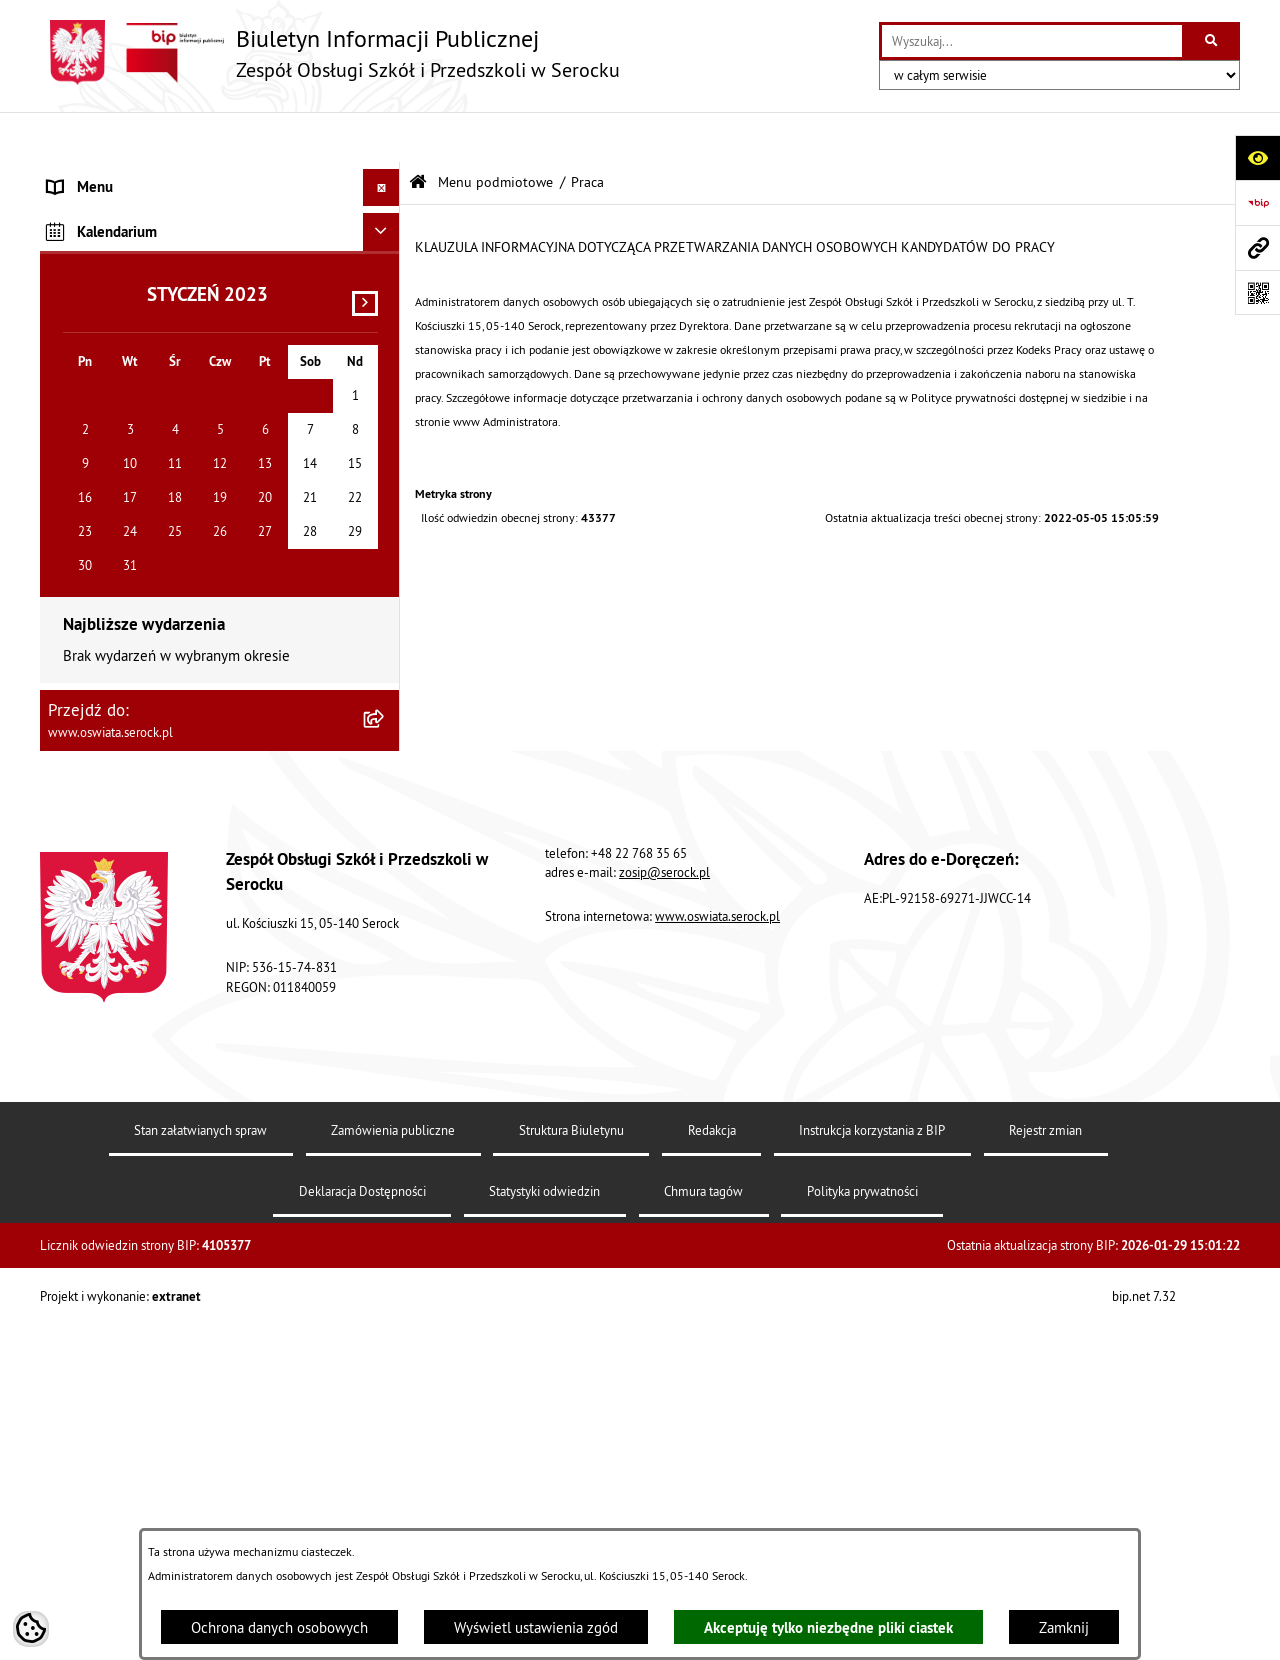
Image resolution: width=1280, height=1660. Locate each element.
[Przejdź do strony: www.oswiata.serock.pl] (1257, 247)
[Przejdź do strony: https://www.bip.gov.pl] (1257, 202)
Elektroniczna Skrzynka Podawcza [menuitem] (154, 614)
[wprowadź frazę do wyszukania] (1032, 41)
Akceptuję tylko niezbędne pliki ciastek (828, 1627)
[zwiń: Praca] (385, 376)
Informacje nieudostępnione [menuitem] (137, 577)
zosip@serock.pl (664, 1375)
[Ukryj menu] (382, 138)
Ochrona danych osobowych (279, 1627)
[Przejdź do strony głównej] (330, 52)
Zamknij (1064, 1627)
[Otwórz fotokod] (1257, 292)
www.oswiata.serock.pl (717, 1420)
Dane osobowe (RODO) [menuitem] (120, 689)
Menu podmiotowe (495, 132)
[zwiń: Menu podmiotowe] (385, 175)
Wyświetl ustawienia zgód (536, 1627)
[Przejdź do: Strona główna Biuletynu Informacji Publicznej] (418, 132)
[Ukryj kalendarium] (382, 735)
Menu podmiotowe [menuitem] (108, 174)
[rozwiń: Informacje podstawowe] (385, 224)
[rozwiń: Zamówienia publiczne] (385, 325)
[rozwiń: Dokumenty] (385, 275)
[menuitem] (220, 225)
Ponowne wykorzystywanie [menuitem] (133, 652)
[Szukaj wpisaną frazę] (1212, 41)
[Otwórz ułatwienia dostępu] (1257, 157)
